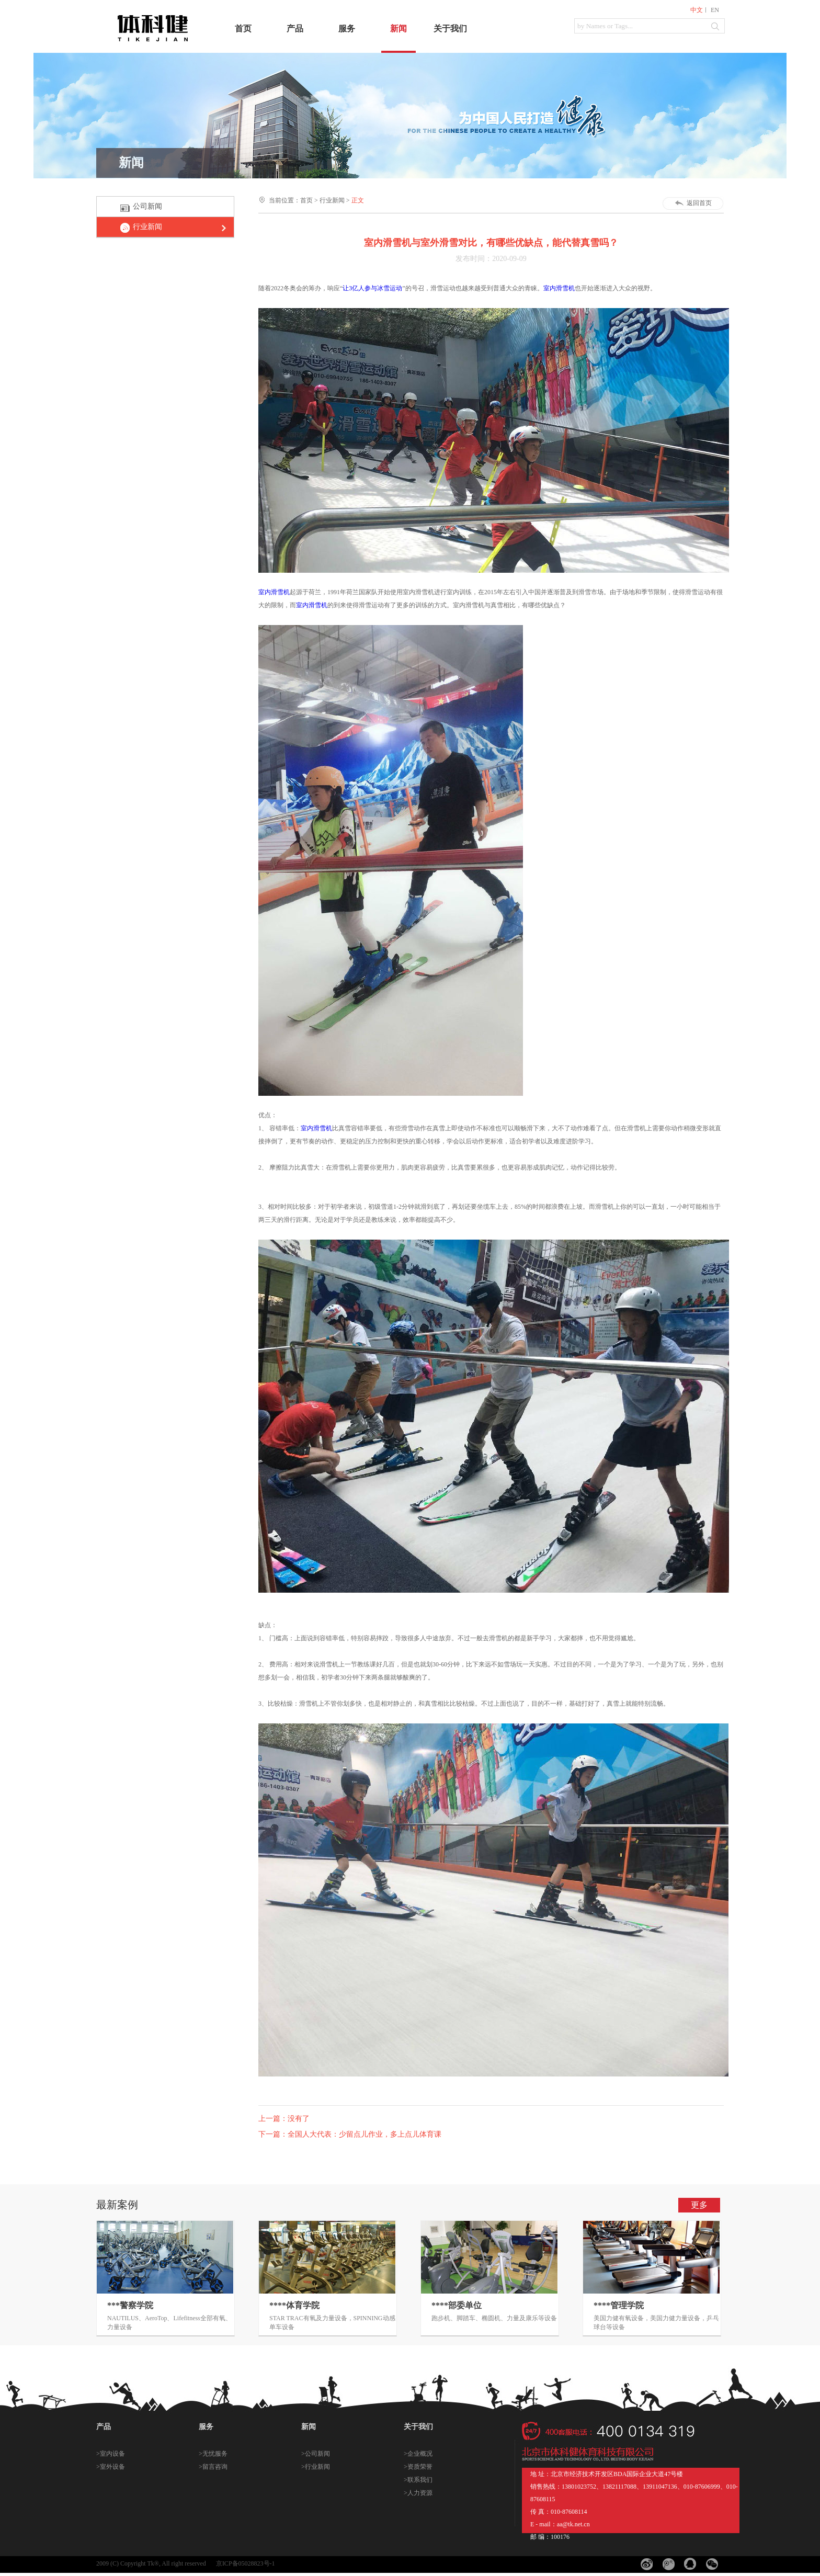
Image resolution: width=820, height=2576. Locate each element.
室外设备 (112, 2466)
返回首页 (699, 203)
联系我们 (419, 2479)
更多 (699, 2204)
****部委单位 (456, 2305)
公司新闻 (147, 206)
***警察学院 (130, 2305)
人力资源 (419, 2492)
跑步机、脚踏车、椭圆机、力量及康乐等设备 (494, 2318)
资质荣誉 (419, 2466)
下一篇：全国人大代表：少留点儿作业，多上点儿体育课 (349, 2134)
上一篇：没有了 (284, 2119)
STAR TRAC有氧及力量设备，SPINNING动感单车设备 (332, 2322)
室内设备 (112, 2453)
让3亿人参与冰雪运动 (372, 288)
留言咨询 (214, 2466)
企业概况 (419, 2453)
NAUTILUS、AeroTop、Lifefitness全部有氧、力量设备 (169, 2322)
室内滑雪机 (559, 288)
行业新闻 (147, 227)
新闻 (398, 28)
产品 (295, 28)
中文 (696, 10)
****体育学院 (294, 2305)
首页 (243, 28)
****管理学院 (619, 2305)
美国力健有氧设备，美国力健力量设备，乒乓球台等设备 (656, 2322)
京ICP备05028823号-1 (245, 2563)
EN (715, 10)
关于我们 (450, 28)
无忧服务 (214, 2453)
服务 (346, 28)
